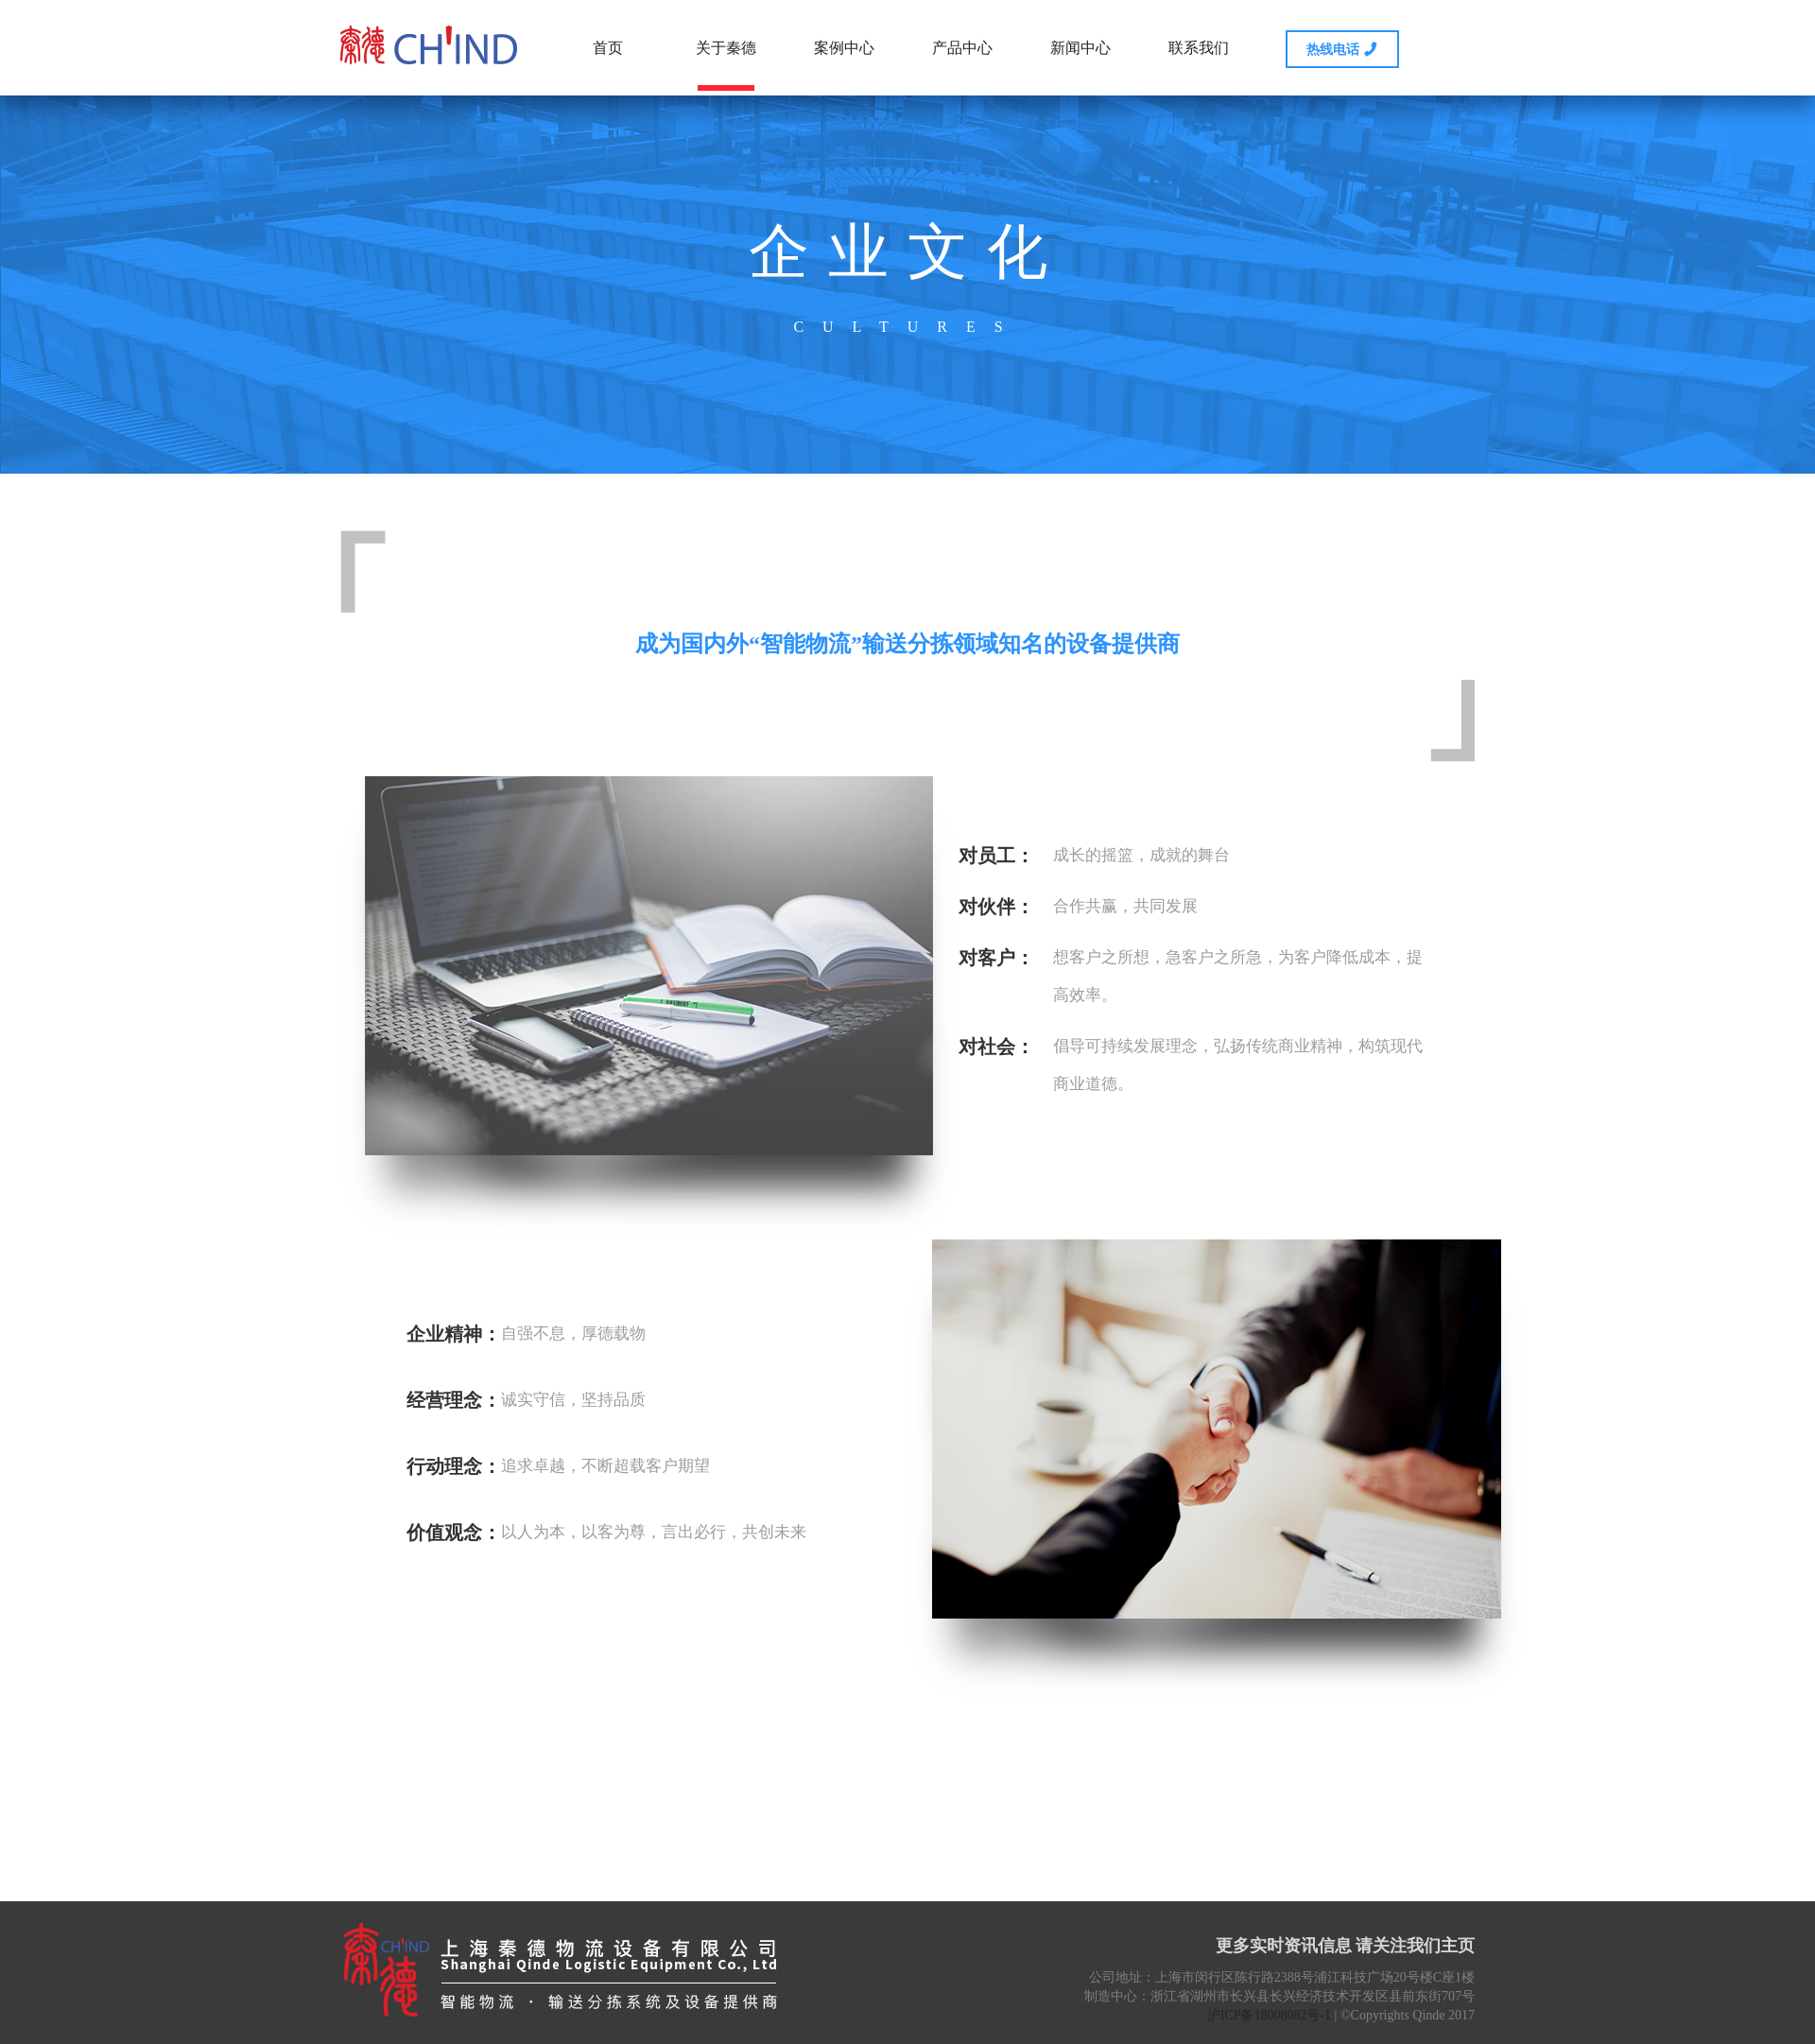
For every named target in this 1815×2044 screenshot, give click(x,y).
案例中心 (844, 48)
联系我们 (1198, 48)
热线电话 (1342, 49)
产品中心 (962, 48)
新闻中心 (1080, 48)
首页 (608, 48)
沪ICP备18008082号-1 (1269, 2015)
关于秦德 (726, 65)
